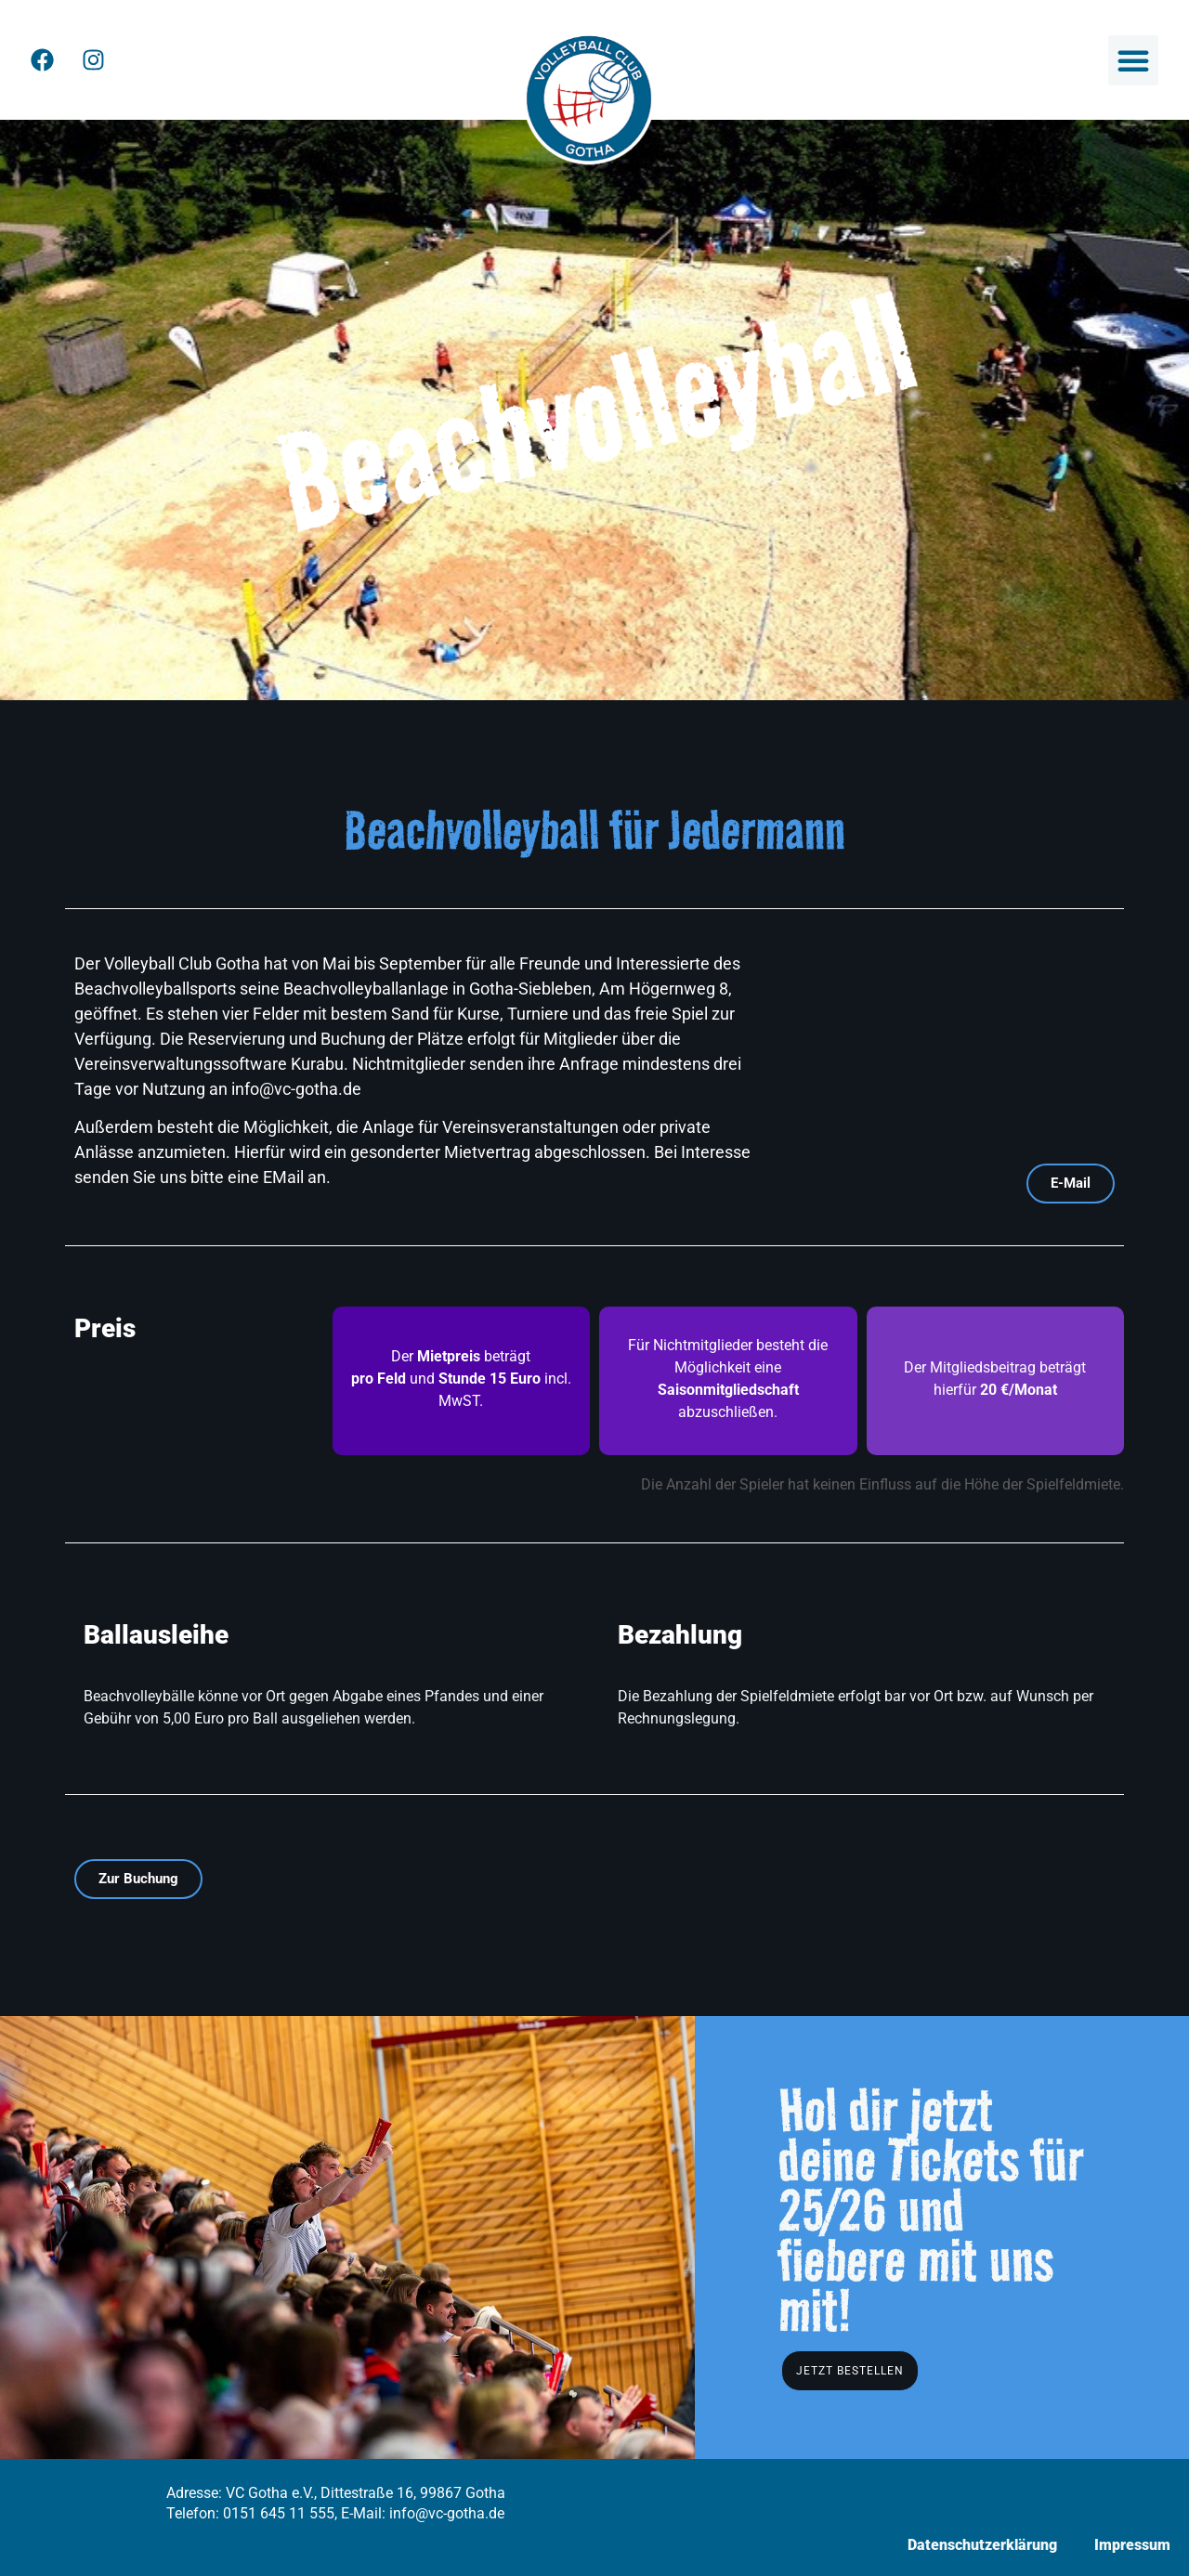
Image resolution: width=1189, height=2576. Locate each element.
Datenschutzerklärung (982, 2545)
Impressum (1132, 2545)
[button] (1133, 60)
